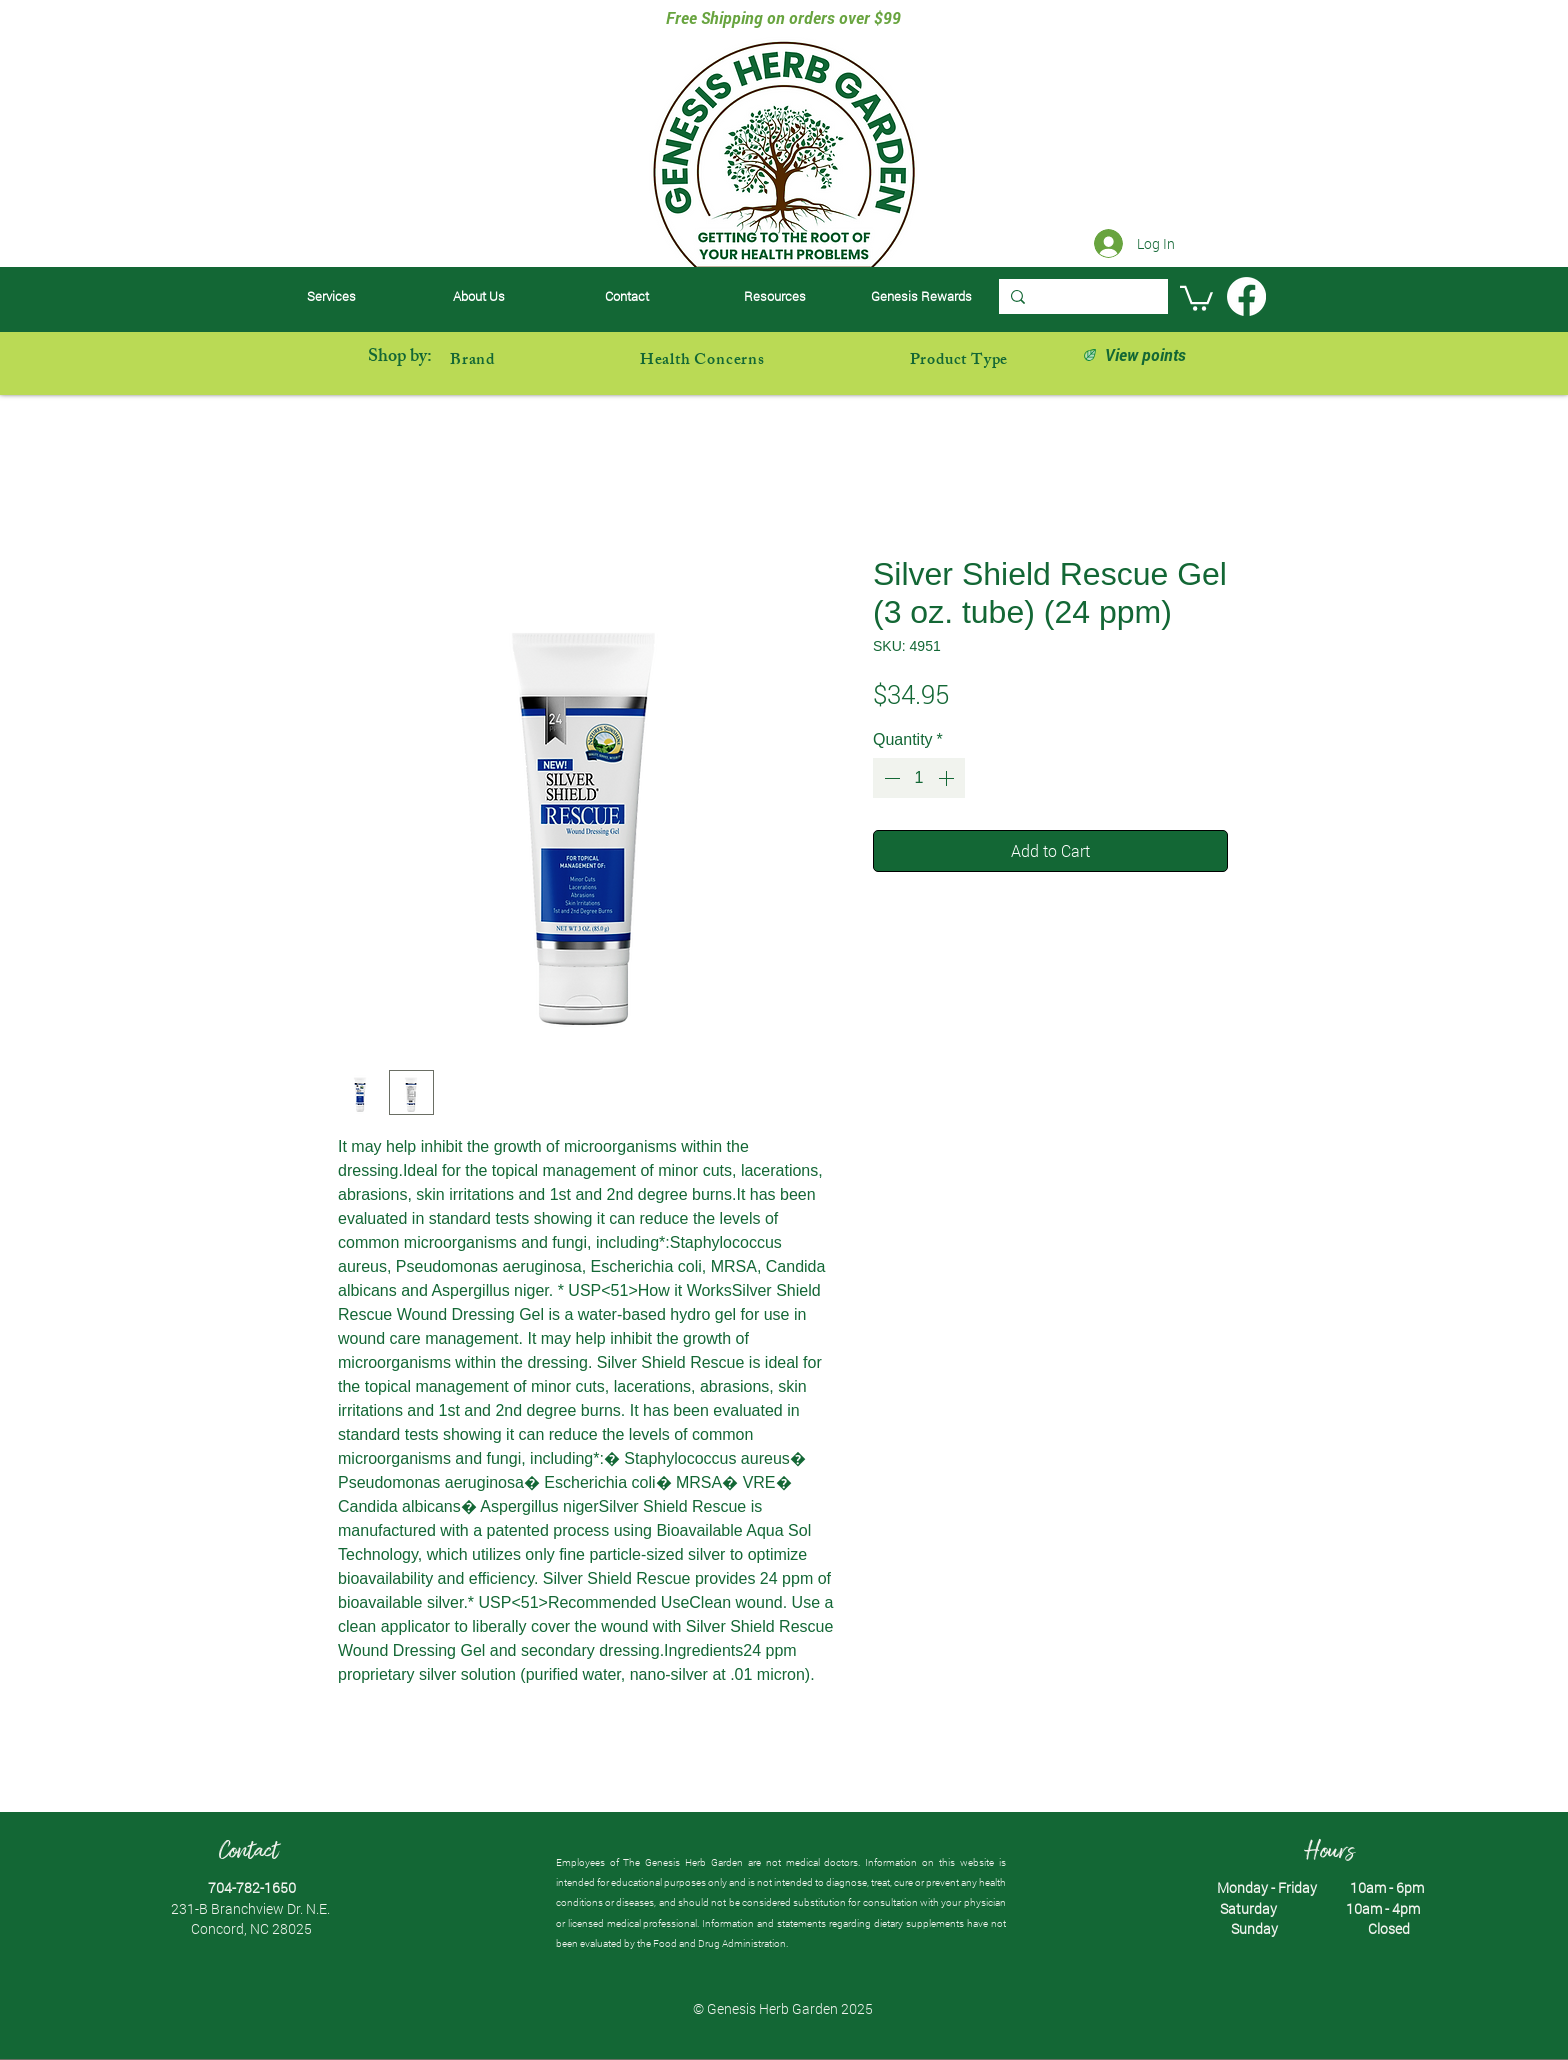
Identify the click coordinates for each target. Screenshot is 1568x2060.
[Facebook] (1246, 296)
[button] (774, 296)
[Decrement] (890, 778)
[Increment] (948, 778)
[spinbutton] (919, 778)
